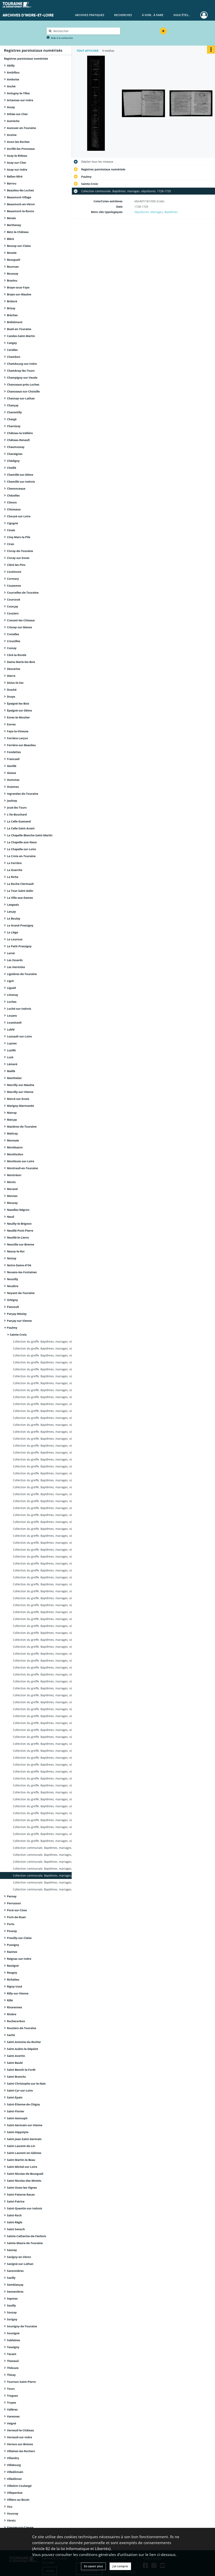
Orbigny (12, 1300)
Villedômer (14, 2479)
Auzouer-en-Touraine (21, 128)
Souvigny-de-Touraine (22, 2326)
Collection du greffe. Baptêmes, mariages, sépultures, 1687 (52, 1466)
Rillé (10, 2000)
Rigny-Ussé (14, 1986)
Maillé (11, 1071)
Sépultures (141, 212)
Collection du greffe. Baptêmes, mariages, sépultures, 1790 (52, 1827)
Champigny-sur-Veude (22, 377)
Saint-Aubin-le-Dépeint (22, 2049)
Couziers (13, 613)
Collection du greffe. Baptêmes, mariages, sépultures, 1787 (52, 1806)
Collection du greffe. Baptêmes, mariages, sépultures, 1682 (52, 1432)
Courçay (12, 606)
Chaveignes (14, 454)
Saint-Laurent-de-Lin (21, 2146)
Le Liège (12, 932)
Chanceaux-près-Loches (23, 384)
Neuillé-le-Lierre (18, 1237)
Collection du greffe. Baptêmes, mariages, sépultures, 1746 (52, 1536)
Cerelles (12, 350)
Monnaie (13, 1140)
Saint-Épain (14, 2097)
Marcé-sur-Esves (18, 1099)
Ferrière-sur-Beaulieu (21, 745)
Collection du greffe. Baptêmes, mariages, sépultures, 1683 (52, 1438)
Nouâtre (12, 1286)
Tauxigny (13, 2347)
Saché (11, 2035)
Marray (12, 1113)
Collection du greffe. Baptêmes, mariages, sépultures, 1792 (52, 1841)
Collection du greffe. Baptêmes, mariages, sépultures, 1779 (52, 1751)
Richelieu (13, 1979)
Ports (10, 1924)
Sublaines (13, 2340)
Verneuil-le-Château (20, 2430)
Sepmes (12, 2298)
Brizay (11, 308)
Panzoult (13, 1307)
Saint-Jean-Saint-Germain (24, 2139)
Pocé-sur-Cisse (17, 1910)
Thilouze (12, 2368)
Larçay (11, 911)
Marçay (12, 1119)
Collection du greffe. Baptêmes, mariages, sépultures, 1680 (52, 1418)
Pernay (11, 1896)
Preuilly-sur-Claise (19, 1938)
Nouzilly (12, 1279)
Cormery (13, 579)
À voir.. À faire (152, 15)
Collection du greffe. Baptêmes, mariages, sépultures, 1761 (52, 1640)
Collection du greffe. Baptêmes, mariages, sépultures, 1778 (52, 1744)
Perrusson (14, 1903)
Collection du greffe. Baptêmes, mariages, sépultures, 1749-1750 (52, 1556)
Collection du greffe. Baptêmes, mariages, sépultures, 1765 (52, 1667)
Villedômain (15, 2472)
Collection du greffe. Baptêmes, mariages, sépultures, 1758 (52, 1619)
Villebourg (14, 2465)
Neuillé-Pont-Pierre (20, 1230)
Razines (12, 1952)
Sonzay (12, 2312)
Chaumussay (15, 447)
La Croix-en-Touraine (21, 856)
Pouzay (12, 1931)
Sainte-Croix (18, 1334)
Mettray (12, 1133)
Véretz (11, 2520)
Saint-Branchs (16, 2076)
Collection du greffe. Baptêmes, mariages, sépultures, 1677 (52, 1397)
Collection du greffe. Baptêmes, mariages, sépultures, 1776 (52, 1730)
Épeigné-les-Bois (18, 703)
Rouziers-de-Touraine (21, 2028)
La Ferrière (14, 863)
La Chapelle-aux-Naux (22, 842)
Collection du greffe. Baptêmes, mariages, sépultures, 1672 (52, 1362)
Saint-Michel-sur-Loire (22, 2167)
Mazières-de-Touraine (22, 1126)
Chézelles (13, 495)
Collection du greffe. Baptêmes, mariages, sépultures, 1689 (52, 1480)
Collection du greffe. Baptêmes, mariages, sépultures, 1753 (52, 1584)
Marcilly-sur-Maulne (20, 1085)
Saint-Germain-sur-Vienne (24, 2125)
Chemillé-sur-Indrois (21, 481)
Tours (11, 2389)
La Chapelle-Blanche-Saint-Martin (29, 835)
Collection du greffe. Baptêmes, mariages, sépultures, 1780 (52, 1757)
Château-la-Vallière (20, 433)
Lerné (11, 953)
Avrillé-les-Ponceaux (21, 149)
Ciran (10, 544)
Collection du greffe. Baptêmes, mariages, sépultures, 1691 (52, 1494)
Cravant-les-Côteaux (21, 620)
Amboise (13, 79)
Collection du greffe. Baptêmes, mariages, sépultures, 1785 (52, 1792)
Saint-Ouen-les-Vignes (22, 2187)
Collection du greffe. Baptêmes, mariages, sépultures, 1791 (52, 1834)
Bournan (13, 266)
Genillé (11, 766)
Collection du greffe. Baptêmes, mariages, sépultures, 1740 (52, 1515)
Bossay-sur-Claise (19, 246)
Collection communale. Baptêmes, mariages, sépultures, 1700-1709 (52, 1861)
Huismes (13, 787)
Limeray (12, 995)
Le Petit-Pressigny (19, 946)
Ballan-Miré (14, 176)
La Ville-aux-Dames (20, 898)
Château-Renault (18, 440)
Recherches (123, 15)
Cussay (11, 648)
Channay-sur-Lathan (21, 398)
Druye (11, 696)
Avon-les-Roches (18, 142)
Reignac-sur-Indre (19, 1959)
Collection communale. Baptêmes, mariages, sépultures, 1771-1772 (52, 1889)
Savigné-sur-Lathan (20, 2264)
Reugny (12, 1972)
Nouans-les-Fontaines (22, 1272)
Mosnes (12, 1196)
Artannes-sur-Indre (20, 100)
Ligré (10, 981)
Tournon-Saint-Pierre (21, 2382)
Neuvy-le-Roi (15, 1251)
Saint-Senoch (16, 2229)
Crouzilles (13, 641)
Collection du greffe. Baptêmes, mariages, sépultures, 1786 (52, 1799)
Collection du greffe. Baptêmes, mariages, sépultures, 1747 (52, 1542)
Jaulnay (12, 800)
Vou (9, 2506)
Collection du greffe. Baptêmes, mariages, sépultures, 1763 (52, 1653)
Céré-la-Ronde (16, 655)
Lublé (10, 1029)
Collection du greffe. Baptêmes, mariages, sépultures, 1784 (52, 1785)
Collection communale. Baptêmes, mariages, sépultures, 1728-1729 (52, 1875)
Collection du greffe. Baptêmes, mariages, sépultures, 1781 (52, 1764)
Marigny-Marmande (20, 1106)
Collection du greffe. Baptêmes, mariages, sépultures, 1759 (52, 1626)
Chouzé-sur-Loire (18, 516)
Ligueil (11, 988)
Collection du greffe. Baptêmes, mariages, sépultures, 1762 (52, 1647)
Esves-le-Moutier (18, 717)
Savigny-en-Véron (19, 2257)
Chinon (12, 502)
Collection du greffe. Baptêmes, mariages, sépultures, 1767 (52, 1681)
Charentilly (14, 412)
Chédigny (13, 461)
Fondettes (14, 752)
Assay (11, 107)
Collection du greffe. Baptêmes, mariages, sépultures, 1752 (52, 1577)
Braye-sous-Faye (18, 287)
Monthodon (15, 1154)
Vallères (12, 2409)
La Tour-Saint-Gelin (20, 891)
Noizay (11, 1258)
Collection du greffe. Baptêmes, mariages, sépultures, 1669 (52, 1341)
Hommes (13, 780)
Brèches (12, 315)
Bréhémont (14, 322)
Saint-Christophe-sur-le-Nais (26, 2083)
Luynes (12, 1043)
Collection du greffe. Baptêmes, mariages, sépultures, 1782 (52, 1771)
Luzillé (11, 1050)
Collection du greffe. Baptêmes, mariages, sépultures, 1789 (52, 1820)
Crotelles (13, 634)
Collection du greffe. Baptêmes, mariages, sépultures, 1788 (52, 1813)
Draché (11, 690)
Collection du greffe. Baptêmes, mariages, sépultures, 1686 (52, 1459)
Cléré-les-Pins (16, 565)
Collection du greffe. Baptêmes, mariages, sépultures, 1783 (52, 1778)
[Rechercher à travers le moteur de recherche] (85, 31)
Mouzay (12, 1203)
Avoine (11, 135)
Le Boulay (13, 918)
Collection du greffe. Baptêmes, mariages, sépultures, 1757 (52, 1612)
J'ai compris (120, 2566)
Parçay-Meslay (17, 1314)
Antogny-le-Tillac (18, 93)
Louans (12, 1015)
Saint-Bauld (15, 2063)
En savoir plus (93, 2566)
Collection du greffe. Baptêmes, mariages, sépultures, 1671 (52, 1355)
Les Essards (15, 960)
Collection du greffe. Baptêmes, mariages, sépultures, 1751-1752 (52, 1570)
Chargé (11, 419)
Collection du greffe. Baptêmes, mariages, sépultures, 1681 (52, 1425)
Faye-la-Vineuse (17, 731)
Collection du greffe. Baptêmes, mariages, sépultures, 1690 (52, 1487)
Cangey (12, 343)
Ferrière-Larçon (17, 738)
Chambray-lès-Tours (21, 371)
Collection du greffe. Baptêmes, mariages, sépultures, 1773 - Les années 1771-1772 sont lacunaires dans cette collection (52, 1709)
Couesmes (14, 585)
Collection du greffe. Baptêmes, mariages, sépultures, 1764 (52, 1660)
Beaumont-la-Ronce (20, 211)
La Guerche (14, 870)
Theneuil (13, 2361)
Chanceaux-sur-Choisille (23, 391)
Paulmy (12, 1328)
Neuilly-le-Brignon (19, 1223)
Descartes (13, 669)
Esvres (11, 724)
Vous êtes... (181, 15)
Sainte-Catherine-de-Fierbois (26, 2236)
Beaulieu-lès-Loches (20, 190)
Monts (11, 1182)
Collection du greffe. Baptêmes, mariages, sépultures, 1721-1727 (52, 1508)
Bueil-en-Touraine (19, 329)
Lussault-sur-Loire (19, 1036)
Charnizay (13, 426)
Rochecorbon (16, 2021)
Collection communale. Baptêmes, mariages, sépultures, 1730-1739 (52, 1882)
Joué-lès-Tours (17, 807)
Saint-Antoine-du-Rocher (24, 2042)
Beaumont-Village (19, 197)
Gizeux (11, 773)
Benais (11, 218)
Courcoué (13, 599)
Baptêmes (171, 212)
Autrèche (13, 121)
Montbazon (15, 1147)
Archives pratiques (89, 15)
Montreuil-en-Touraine (22, 1168)
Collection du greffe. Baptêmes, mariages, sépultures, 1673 (52, 1369)
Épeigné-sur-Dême (19, 710)
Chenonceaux (16, 488)
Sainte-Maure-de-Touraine (25, 2243)
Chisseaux (14, 509)
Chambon (13, 357)
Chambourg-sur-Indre (22, 364)
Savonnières (15, 2271)
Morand (12, 1189)
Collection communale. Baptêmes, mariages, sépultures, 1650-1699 (52, 1855)
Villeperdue (14, 2493)
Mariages (156, 212)
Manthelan (14, 1078)
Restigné (13, 1966)
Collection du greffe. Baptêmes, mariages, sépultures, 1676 (52, 1390)
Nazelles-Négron (18, 1210)
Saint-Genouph (17, 2118)
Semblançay (15, 2285)
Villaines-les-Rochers (21, 2451)
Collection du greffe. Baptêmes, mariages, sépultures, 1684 (52, 1445)
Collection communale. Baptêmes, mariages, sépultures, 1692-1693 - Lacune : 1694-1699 (52, 1848)
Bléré (10, 239)
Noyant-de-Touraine (21, 1293)
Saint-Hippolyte (17, 2132)
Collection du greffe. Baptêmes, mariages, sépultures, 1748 (52, 1549)
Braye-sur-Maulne (19, 294)
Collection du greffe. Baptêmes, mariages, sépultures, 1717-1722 (52, 1501)
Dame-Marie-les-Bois (21, 662)
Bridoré (12, 301)
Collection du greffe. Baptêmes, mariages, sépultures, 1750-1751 (52, 1563)
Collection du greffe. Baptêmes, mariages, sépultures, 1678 (52, 1404)
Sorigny (12, 2319)
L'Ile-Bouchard (17, 814)
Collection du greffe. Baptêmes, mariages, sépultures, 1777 (52, 1737)
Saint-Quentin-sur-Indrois (24, 2208)
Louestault (14, 1022)
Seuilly (11, 2305)
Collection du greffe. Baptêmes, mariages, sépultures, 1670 (52, 1348)
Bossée (11, 253)
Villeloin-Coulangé (19, 2486)
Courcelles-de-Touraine (23, 592)
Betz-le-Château (18, 232)
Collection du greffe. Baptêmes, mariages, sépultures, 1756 (52, 1605)
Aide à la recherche (62, 38)
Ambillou (13, 72)
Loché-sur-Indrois (19, 1009)
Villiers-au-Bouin (18, 2499)
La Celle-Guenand (19, 821)
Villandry (13, 2458)
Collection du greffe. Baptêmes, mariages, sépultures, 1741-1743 (52, 1522)
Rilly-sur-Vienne (17, 1993)
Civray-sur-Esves (18, 558)
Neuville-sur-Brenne (20, 1244)
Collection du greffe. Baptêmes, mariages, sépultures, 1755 (52, 1598)
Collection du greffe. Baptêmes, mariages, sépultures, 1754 (52, 1591)
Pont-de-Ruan (16, 1917)
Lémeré (12, 1064)
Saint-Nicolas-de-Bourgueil (25, 2174)
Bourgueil (13, 260)
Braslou (12, 280)
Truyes (11, 2402)
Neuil (10, 1217)
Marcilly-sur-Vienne (20, 1092)
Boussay (12, 273)
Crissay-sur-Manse (19, 627)
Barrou (11, 183)
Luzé (10, 1057)
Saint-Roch (14, 2215)
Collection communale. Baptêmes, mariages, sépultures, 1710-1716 (52, 1868)
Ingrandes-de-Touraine (22, 794)
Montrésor (14, 1175)
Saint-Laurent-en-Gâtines (24, 2153)
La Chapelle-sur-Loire (21, 849)
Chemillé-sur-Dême (20, 475)
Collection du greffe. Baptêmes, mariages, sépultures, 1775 (52, 1723)
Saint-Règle (14, 2222)
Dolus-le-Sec (15, 683)
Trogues (12, 2395)
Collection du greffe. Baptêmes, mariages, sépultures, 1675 (52, 1383)
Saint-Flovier (15, 2111)
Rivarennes (14, 2007)
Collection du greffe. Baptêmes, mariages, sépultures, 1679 (52, 1411)
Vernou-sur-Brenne (20, 2444)
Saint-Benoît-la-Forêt (21, 2070)
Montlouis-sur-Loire (20, 1161)
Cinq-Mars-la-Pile (18, 537)
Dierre (11, 676)
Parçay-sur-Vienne (19, 1321)
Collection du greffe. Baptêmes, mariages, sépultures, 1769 (52, 1695)
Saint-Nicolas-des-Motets (24, 2180)
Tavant (11, 2354)
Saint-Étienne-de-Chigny (23, 2104)
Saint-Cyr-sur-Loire (20, 2090)
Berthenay (14, 225)
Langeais (13, 904)
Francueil (13, 759)
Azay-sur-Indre (17, 169)
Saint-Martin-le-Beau (21, 2160)
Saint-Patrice (15, 2201)
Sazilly (11, 2278)
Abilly (11, 65)
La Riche (12, 877)
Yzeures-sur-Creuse (20, 2527)
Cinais (11, 530)
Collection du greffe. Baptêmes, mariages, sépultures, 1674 (52, 1376)
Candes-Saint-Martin (21, 336)
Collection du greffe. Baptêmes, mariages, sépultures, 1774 (52, 1716)
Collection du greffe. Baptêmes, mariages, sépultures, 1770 (52, 1702)
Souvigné (13, 2333)
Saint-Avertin (16, 2056)
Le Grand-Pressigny (20, 925)
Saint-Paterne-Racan (21, 2194)
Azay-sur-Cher (16, 162)
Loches (11, 1002)
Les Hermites (16, 967)
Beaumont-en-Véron (21, 204)
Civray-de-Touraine (20, 551)
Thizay (11, 2375)
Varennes (13, 2416)
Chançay (12, 405)
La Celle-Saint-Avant (21, 828)
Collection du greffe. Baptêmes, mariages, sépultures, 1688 (52, 1473)
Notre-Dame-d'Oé (19, 1265)
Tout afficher (87, 50)
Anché (11, 86)
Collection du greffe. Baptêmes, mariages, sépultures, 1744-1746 (52, 1529)
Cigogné (12, 523)
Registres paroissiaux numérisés (26, 58)
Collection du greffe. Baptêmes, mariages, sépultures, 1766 (52, 1674)
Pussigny (13, 1945)
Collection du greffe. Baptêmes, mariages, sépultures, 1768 (52, 1688)
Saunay (12, 2250)
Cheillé (11, 468)
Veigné (11, 2423)
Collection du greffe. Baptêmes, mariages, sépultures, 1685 (52, 1452)
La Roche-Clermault (20, 884)
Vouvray (12, 2513)
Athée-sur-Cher (17, 114)
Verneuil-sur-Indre (19, 2437)
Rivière (11, 2014)
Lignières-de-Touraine (22, 974)
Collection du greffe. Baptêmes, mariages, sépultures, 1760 (52, 1633)
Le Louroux (14, 939)
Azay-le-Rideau (17, 156)
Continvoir (14, 572)
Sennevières (15, 2291)
